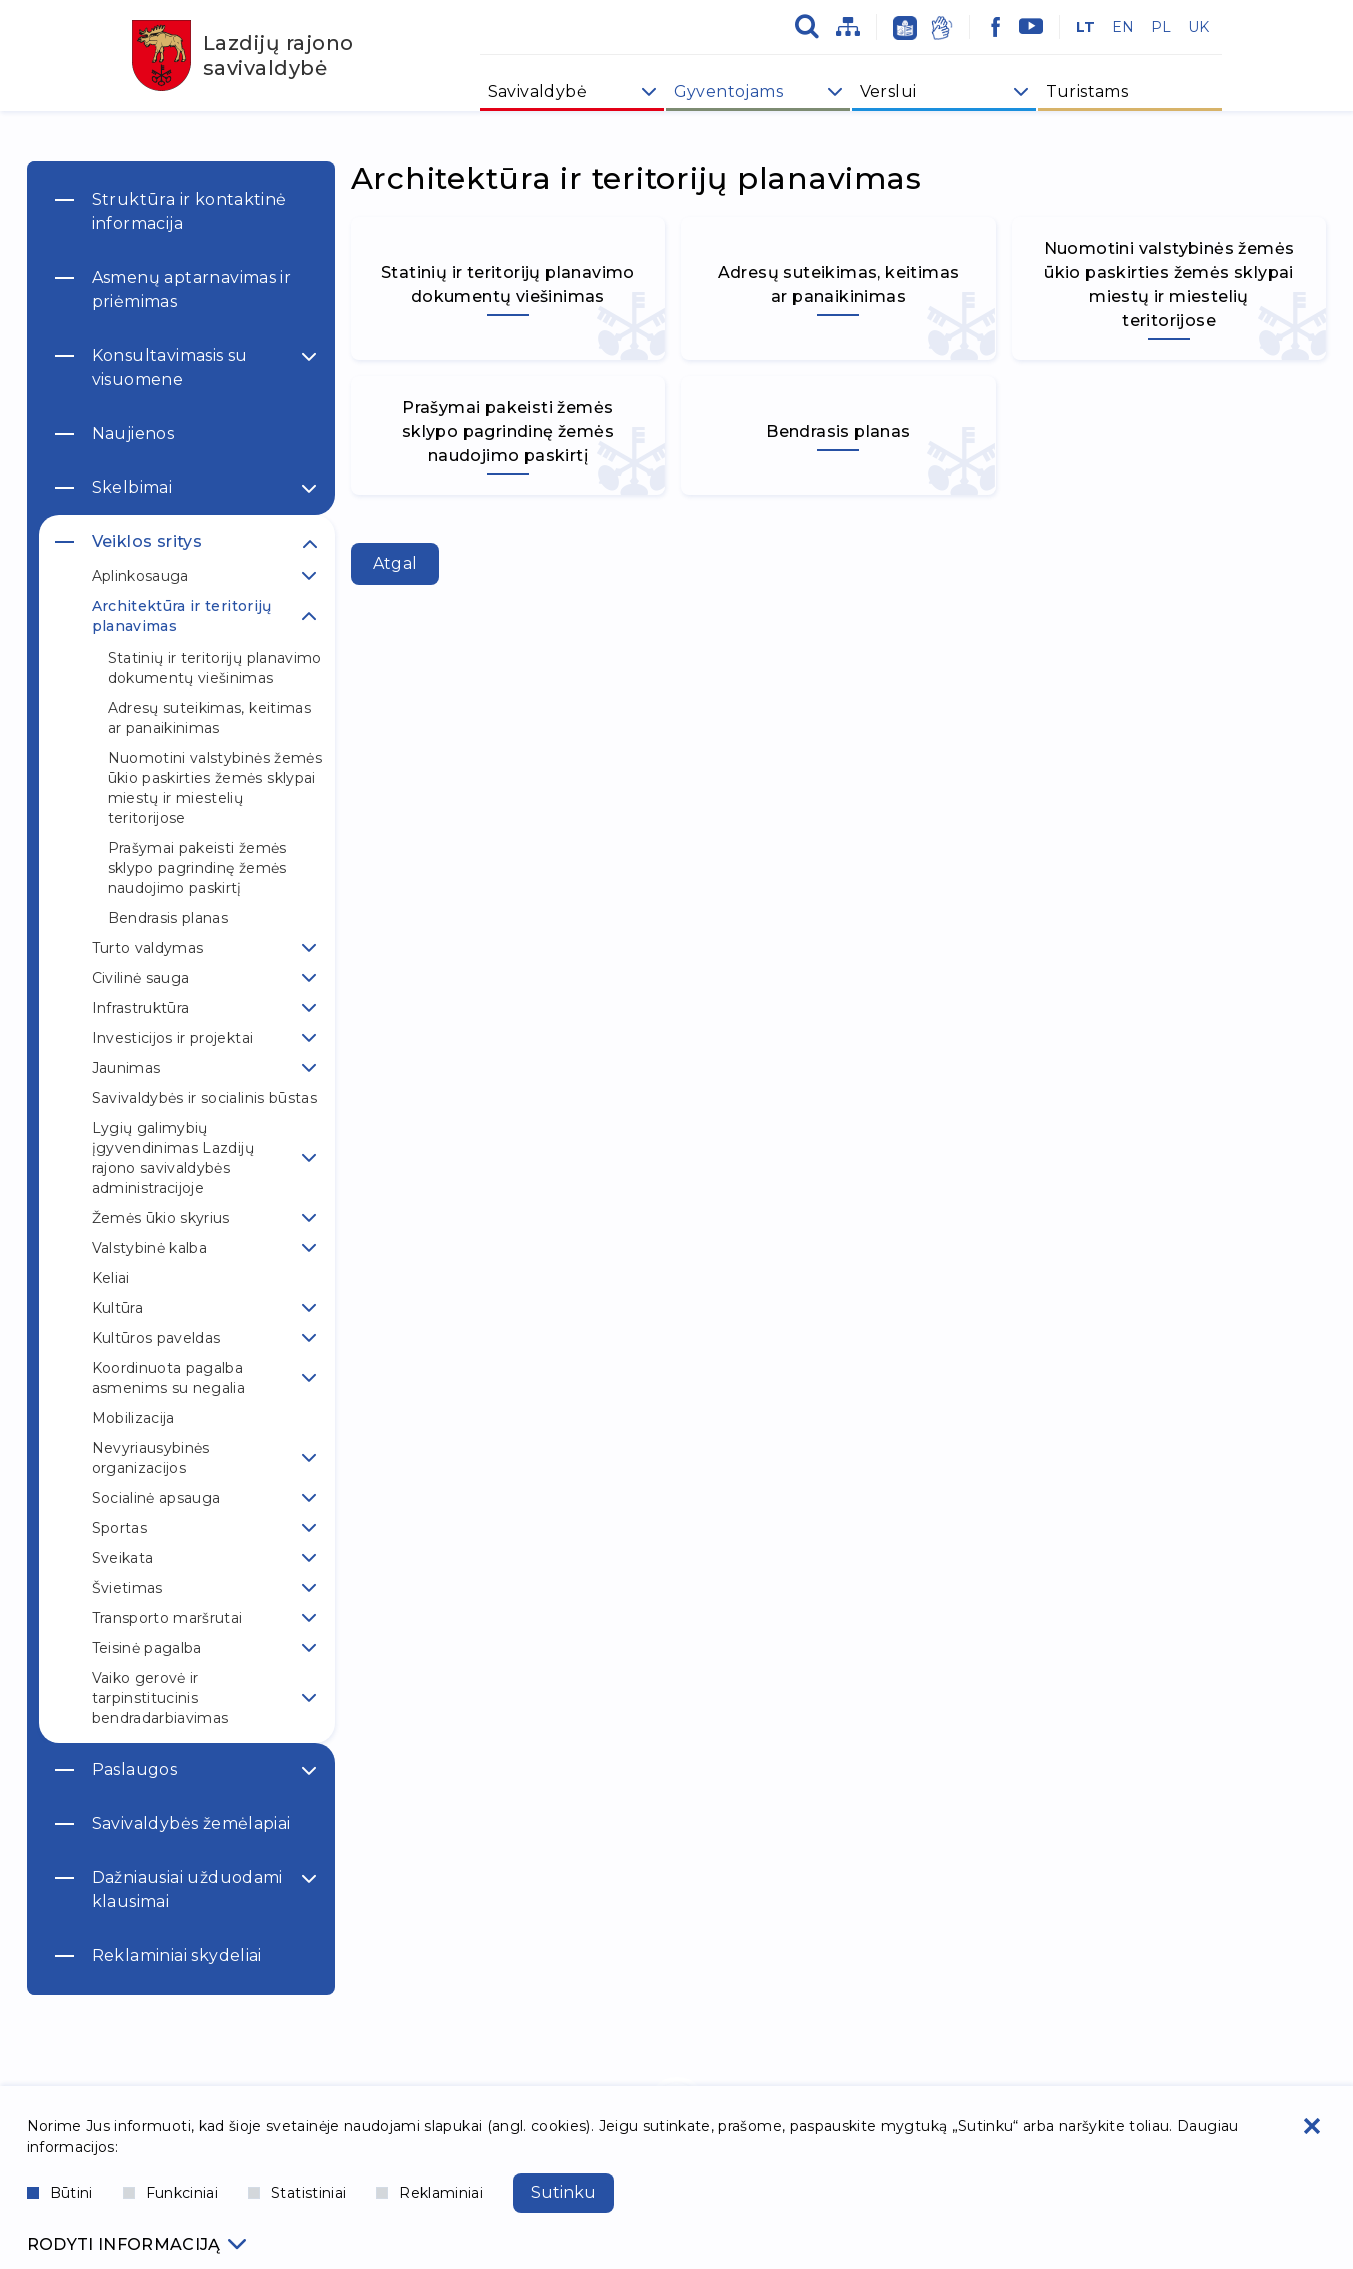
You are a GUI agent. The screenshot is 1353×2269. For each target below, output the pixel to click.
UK (1199, 27)
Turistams (1087, 91)
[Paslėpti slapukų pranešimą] (1312, 2126)
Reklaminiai (429, 2193)
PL (1161, 27)
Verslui (888, 91)
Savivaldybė (537, 91)
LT (1086, 27)
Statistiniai (297, 2193)
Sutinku (563, 2192)
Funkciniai (171, 2193)
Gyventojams (728, 91)
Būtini (60, 2193)
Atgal (395, 563)
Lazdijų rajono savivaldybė (243, 55)
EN (1123, 27)
